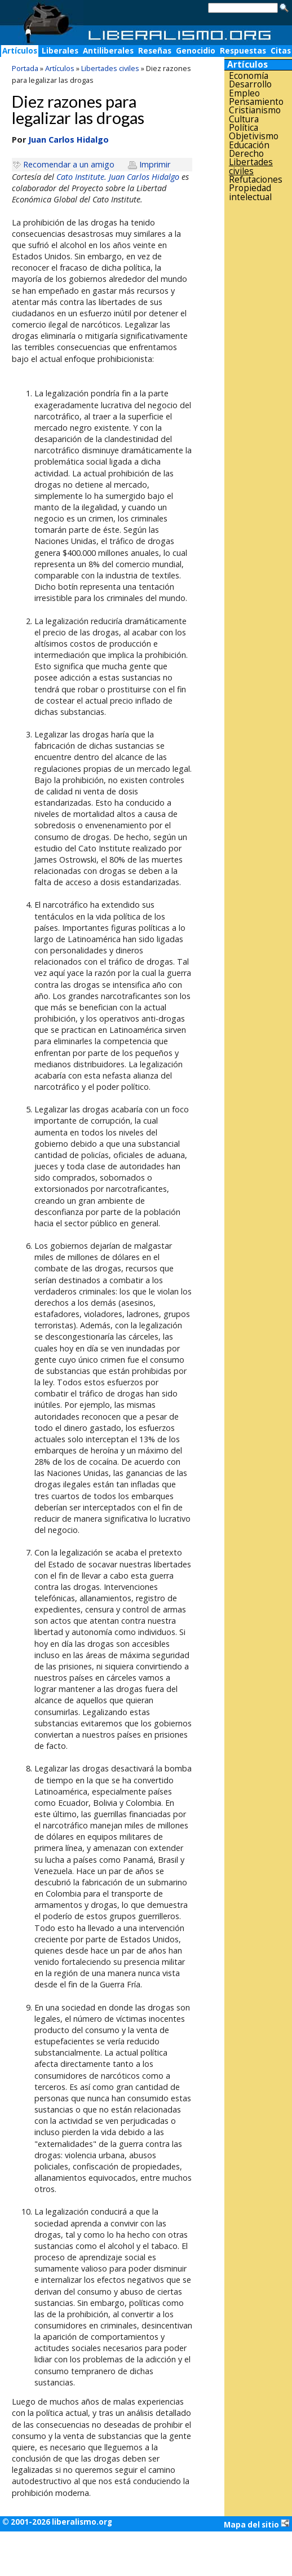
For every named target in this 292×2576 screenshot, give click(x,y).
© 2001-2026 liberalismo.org (57, 2522)
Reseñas (154, 51)
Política (243, 127)
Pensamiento (256, 102)
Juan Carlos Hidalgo (144, 176)
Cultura (244, 119)
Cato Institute (80, 176)
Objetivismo (253, 136)
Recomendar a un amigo (68, 164)
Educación (249, 145)
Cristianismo (255, 110)
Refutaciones (255, 179)
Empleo (244, 93)
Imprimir (154, 164)
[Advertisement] (258, 382)
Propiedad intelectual (250, 192)
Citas (281, 51)
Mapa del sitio (257, 2524)
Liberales (60, 51)
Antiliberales (108, 51)
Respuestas (243, 51)
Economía (248, 76)
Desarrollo (250, 84)
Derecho (246, 153)
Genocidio (195, 51)
